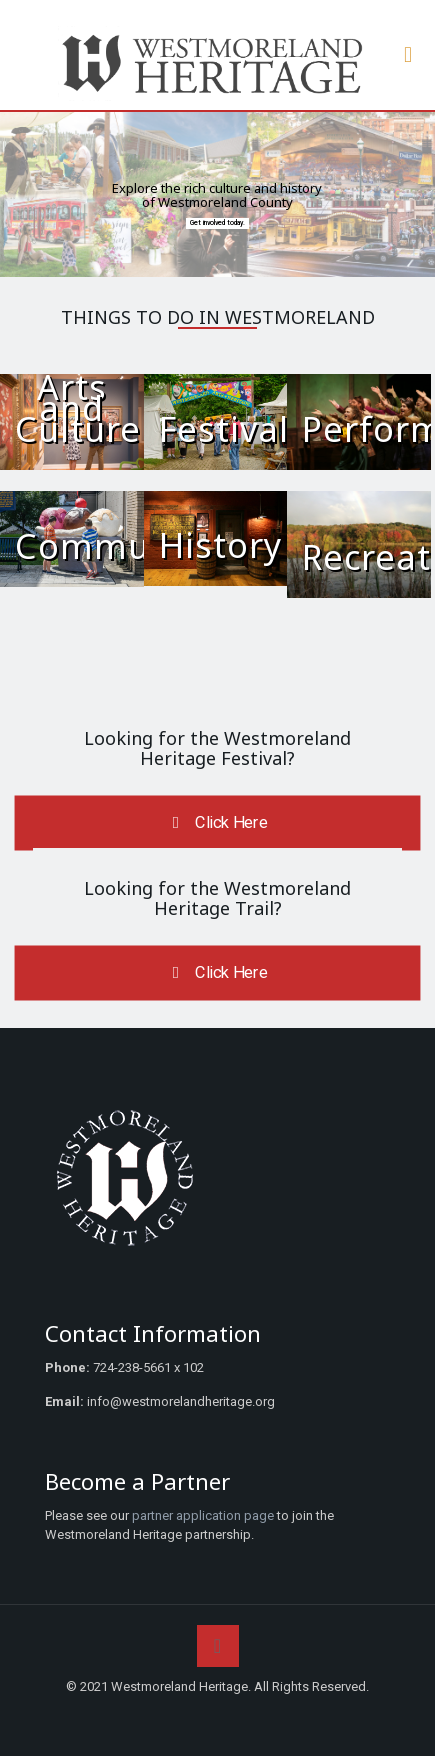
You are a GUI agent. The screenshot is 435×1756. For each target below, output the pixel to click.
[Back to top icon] (218, 1646)
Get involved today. (217, 223)
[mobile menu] (408, 55)
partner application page (203, 1515)
